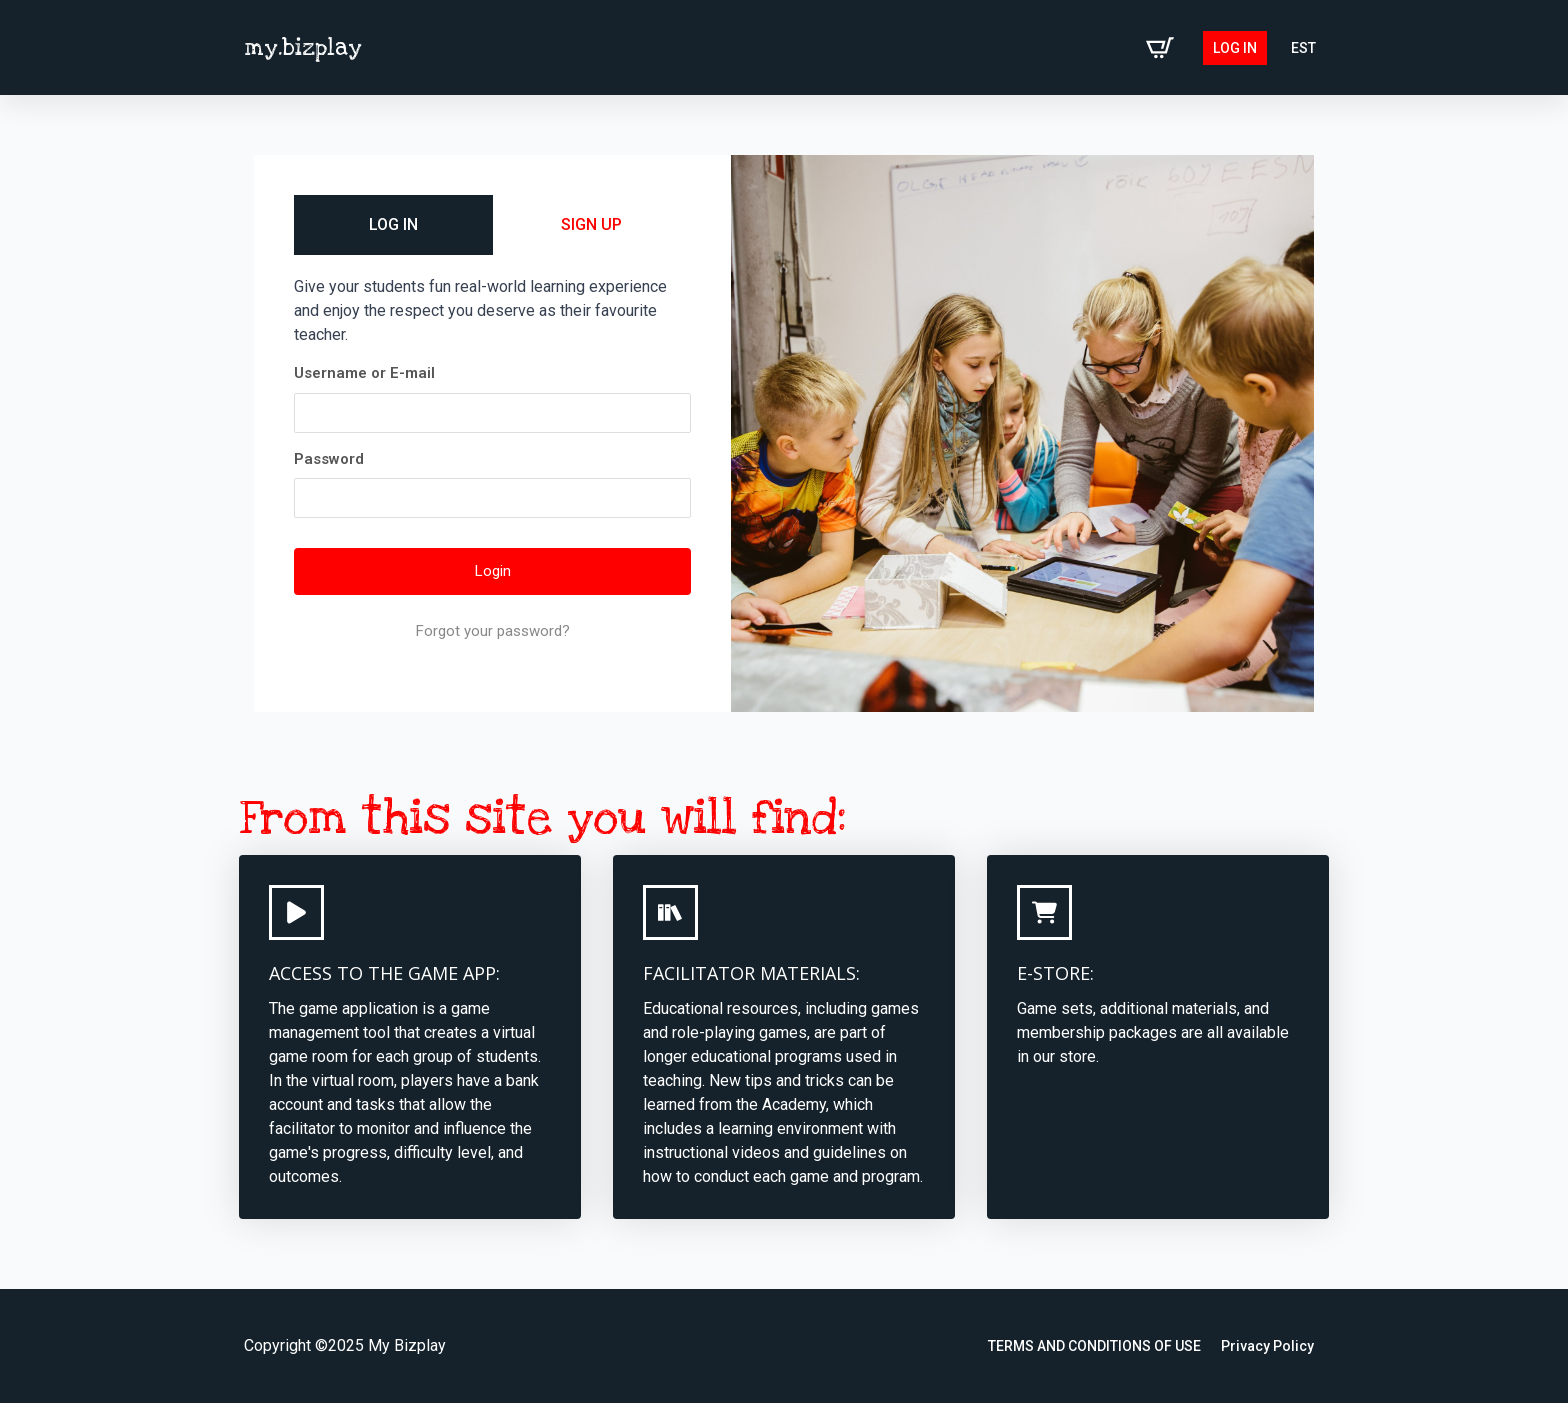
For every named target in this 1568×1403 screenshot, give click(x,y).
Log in (1235, 48)
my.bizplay (303, 48)
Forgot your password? (493, 631)
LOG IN (393, 224)
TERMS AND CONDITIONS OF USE (1094, 1346)
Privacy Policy (1267, 1346)
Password (329, 459)
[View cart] (1160, 48)
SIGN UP (591, 224)
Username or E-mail (364, 373)
